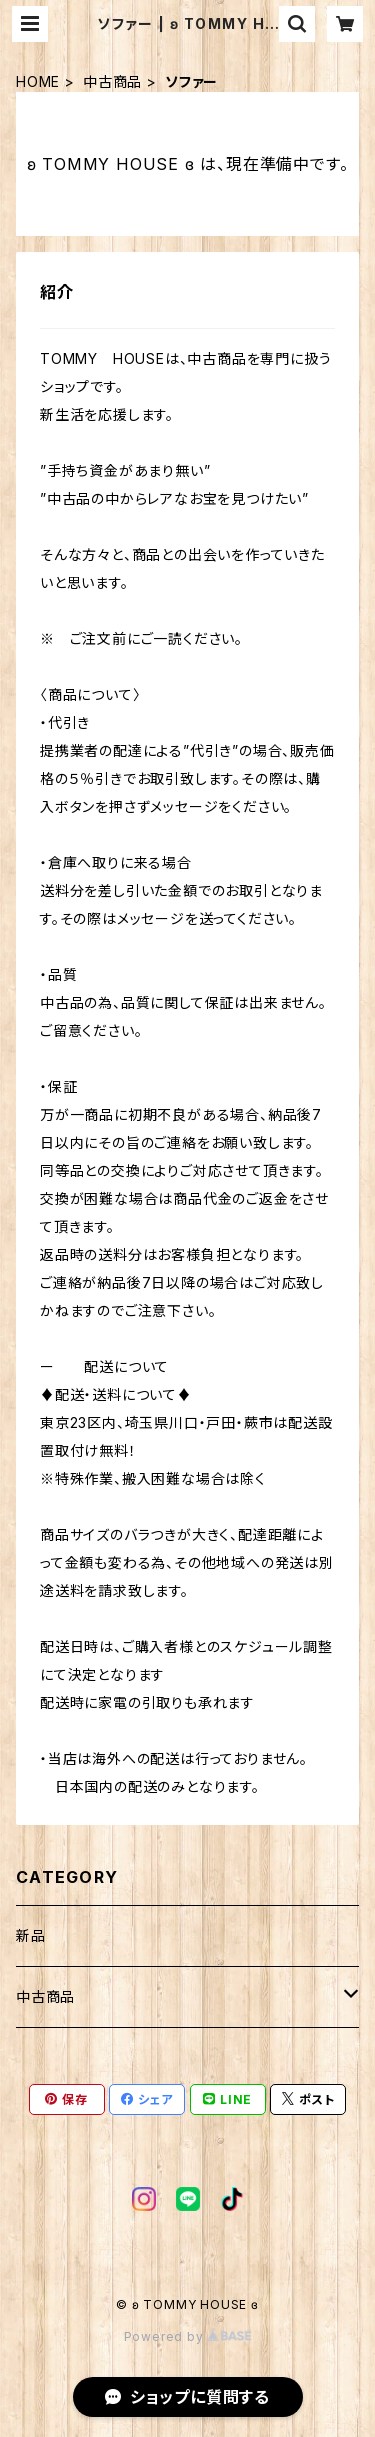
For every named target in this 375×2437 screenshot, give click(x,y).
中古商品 (112, 81)
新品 (31, 1935)
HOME (38, 81)
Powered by (188, 2336)
